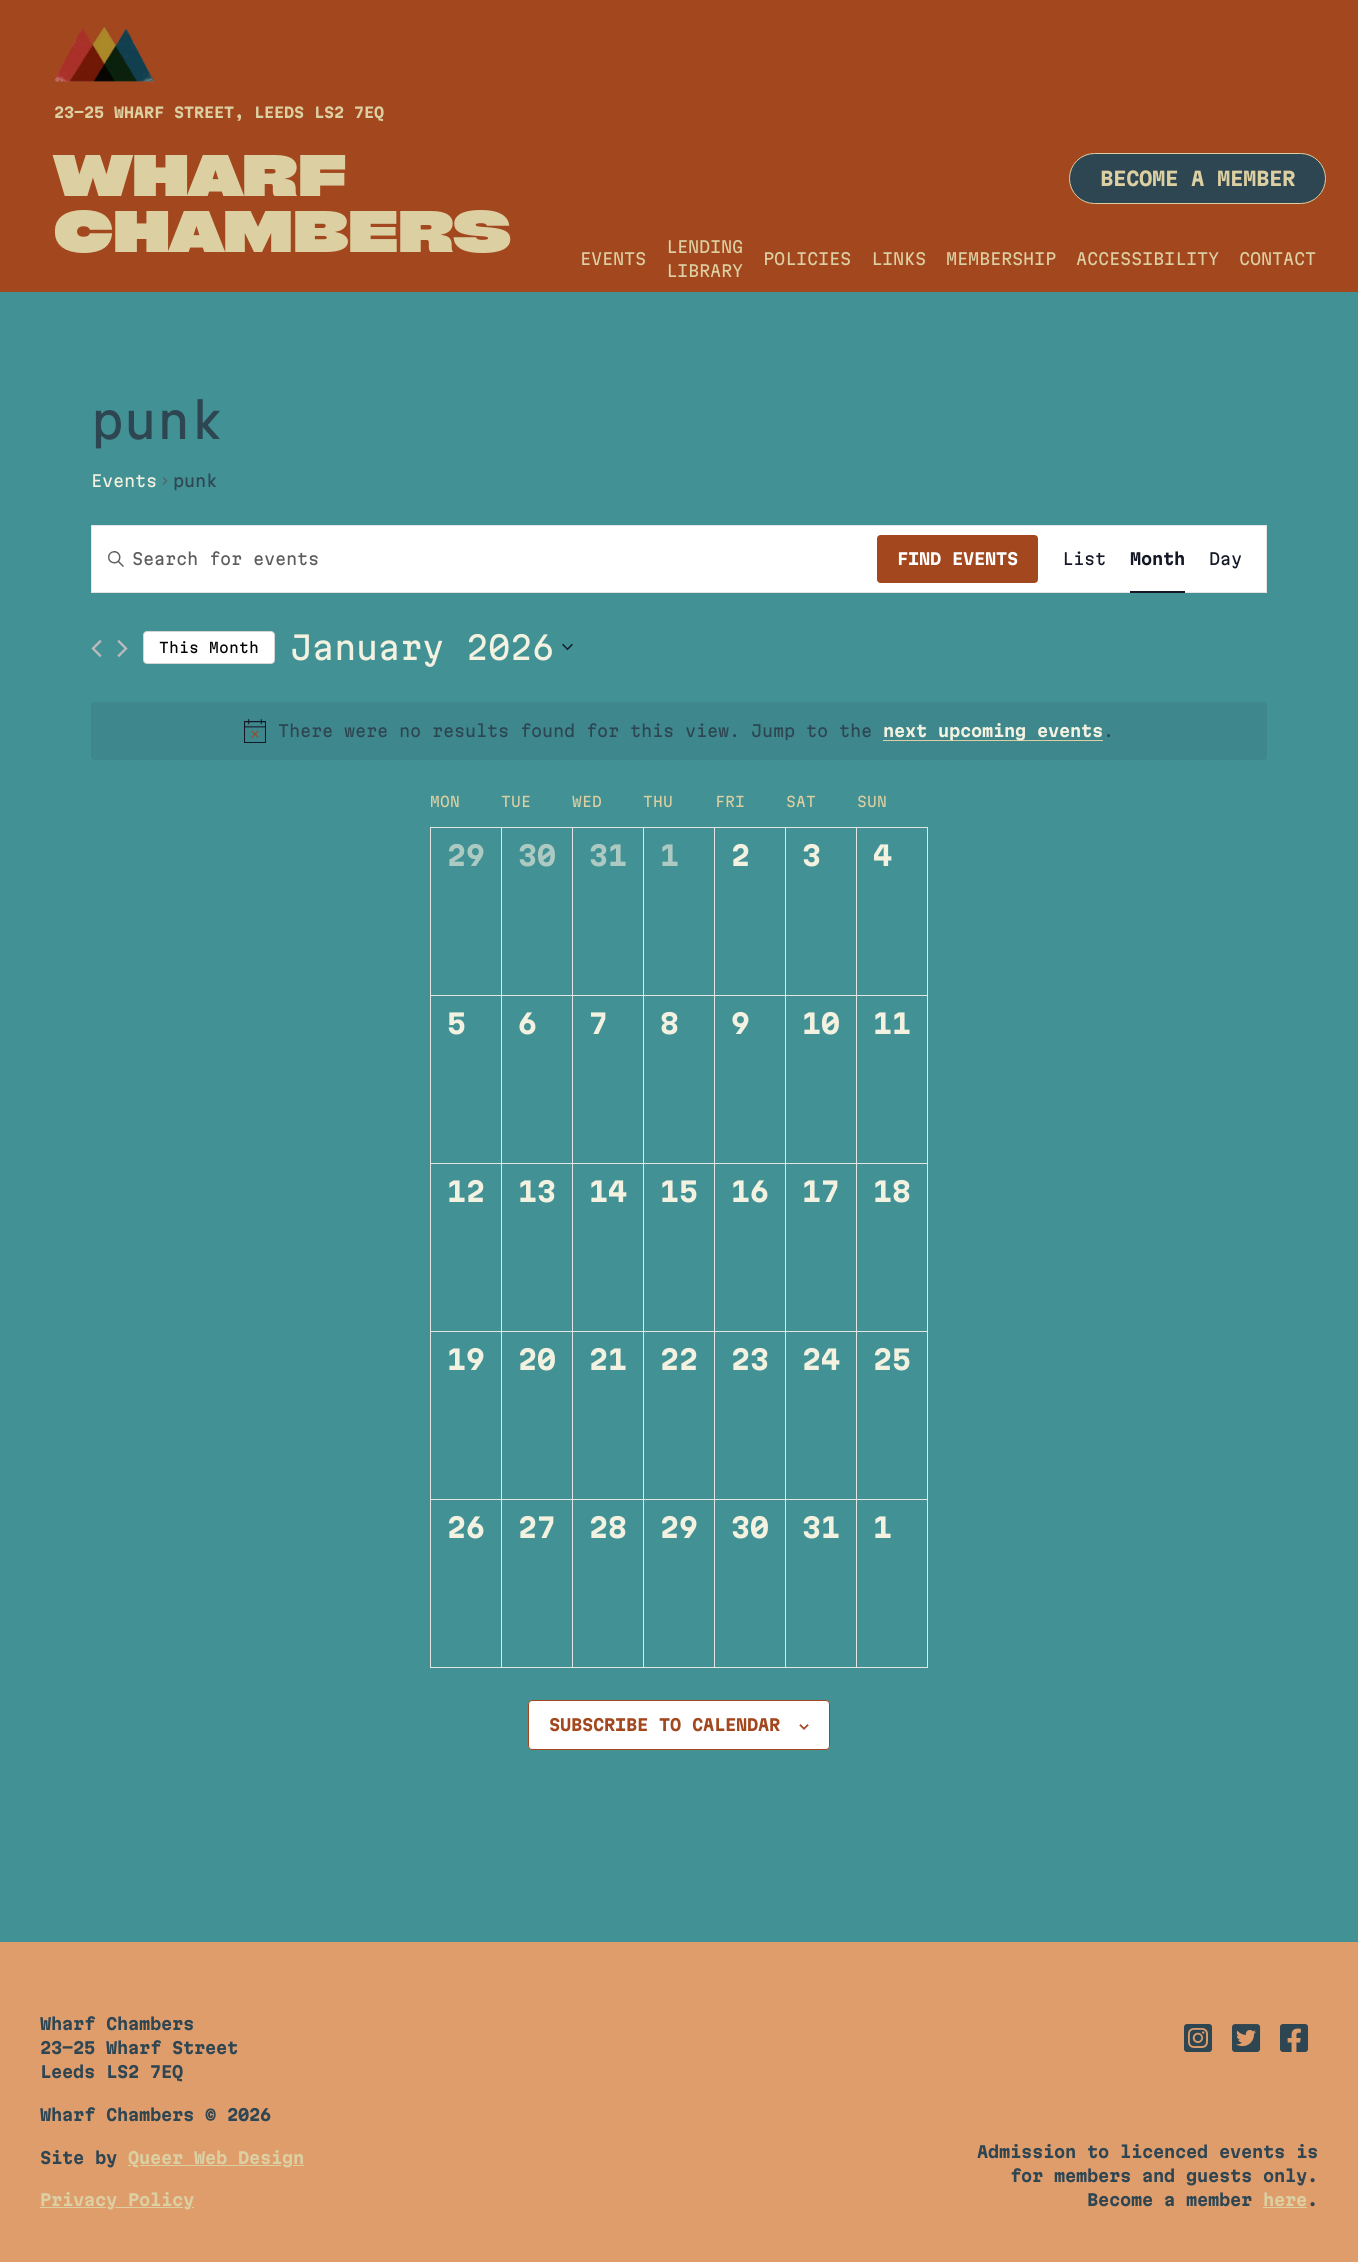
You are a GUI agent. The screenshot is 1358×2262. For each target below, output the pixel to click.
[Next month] (122, 648)
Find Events (957, 558)
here (1285, 2199)
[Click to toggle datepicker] (431, 647)
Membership (1001, 258)
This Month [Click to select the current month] (209, 647)
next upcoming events (993, 730)
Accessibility (1147, 258)
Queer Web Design (216, 2157)
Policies (807, 258)
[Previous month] (96, 648)
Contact (1277, 258)
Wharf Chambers (282, 202)
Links (898, 258)
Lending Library (704, 258)
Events (613, 258)
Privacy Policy (117, 2199)
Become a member (1197, 178)
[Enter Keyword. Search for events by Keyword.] (484, 559)
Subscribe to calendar (664, 1724)
